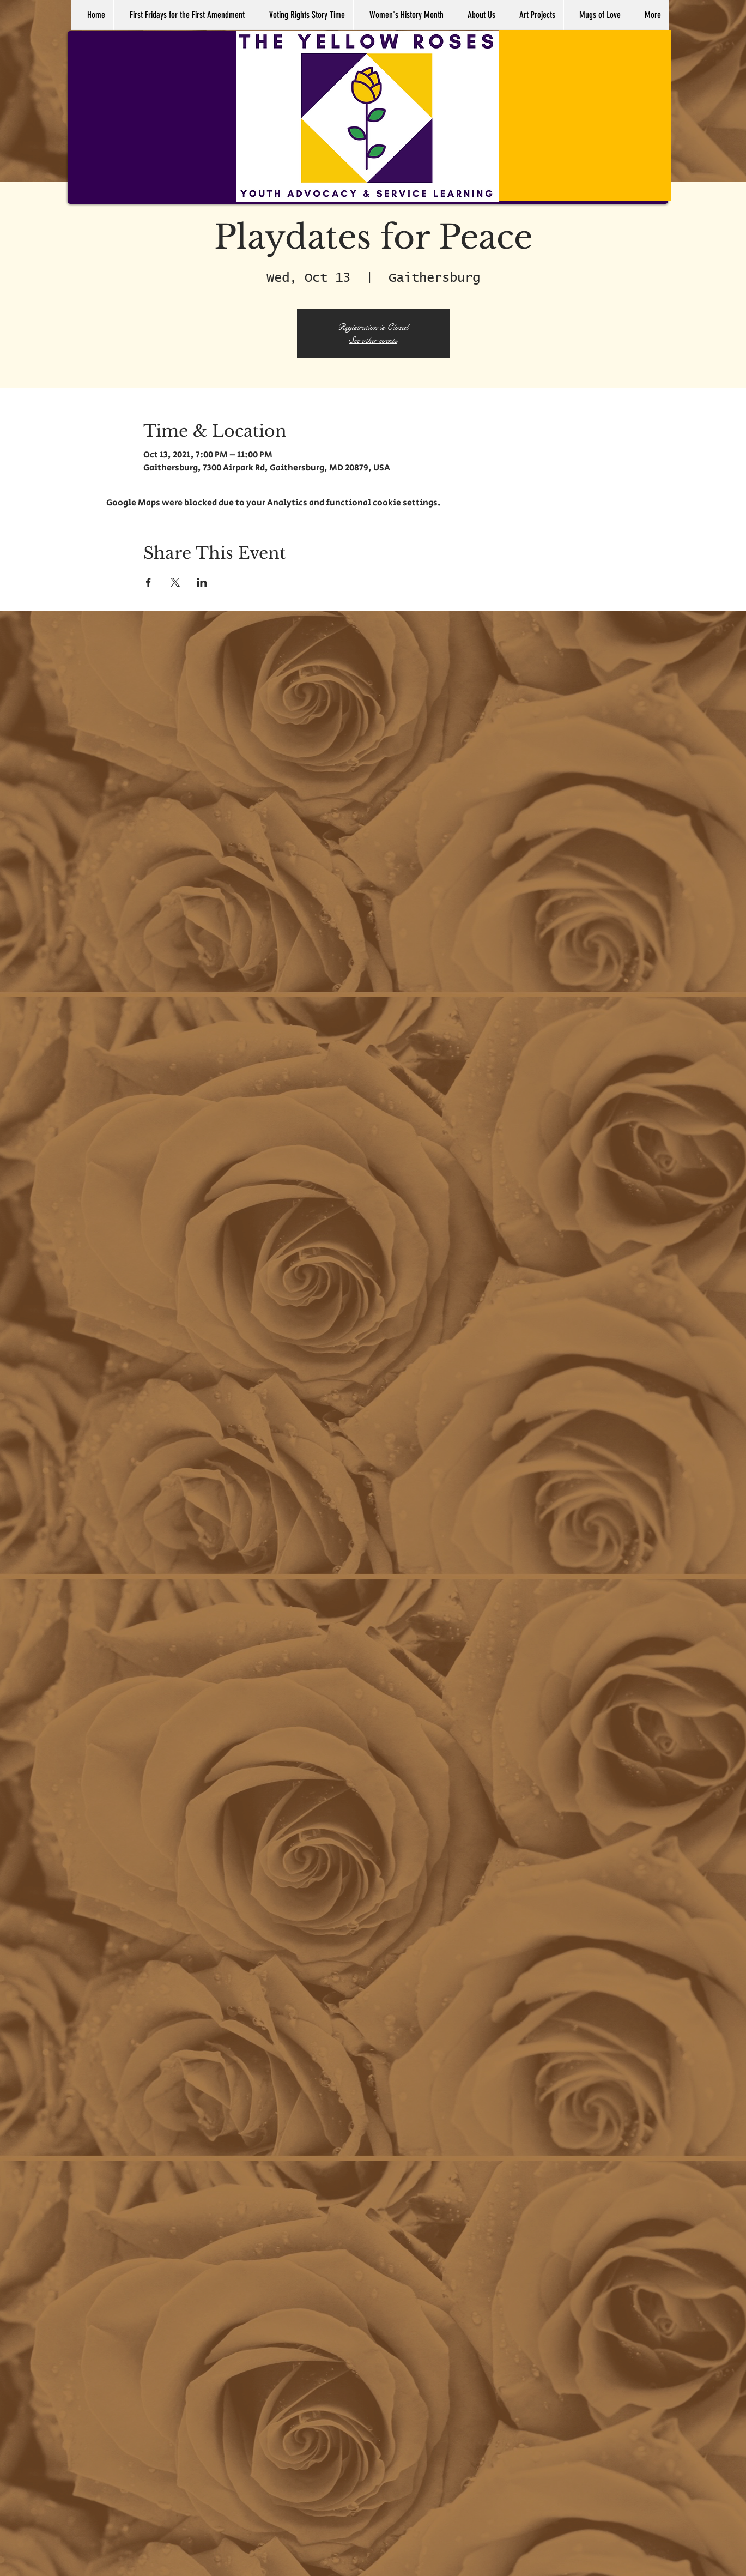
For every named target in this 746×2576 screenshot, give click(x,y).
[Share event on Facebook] (148, 582)
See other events (373, 340)
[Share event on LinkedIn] (202, 582)
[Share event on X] (175, 582)
